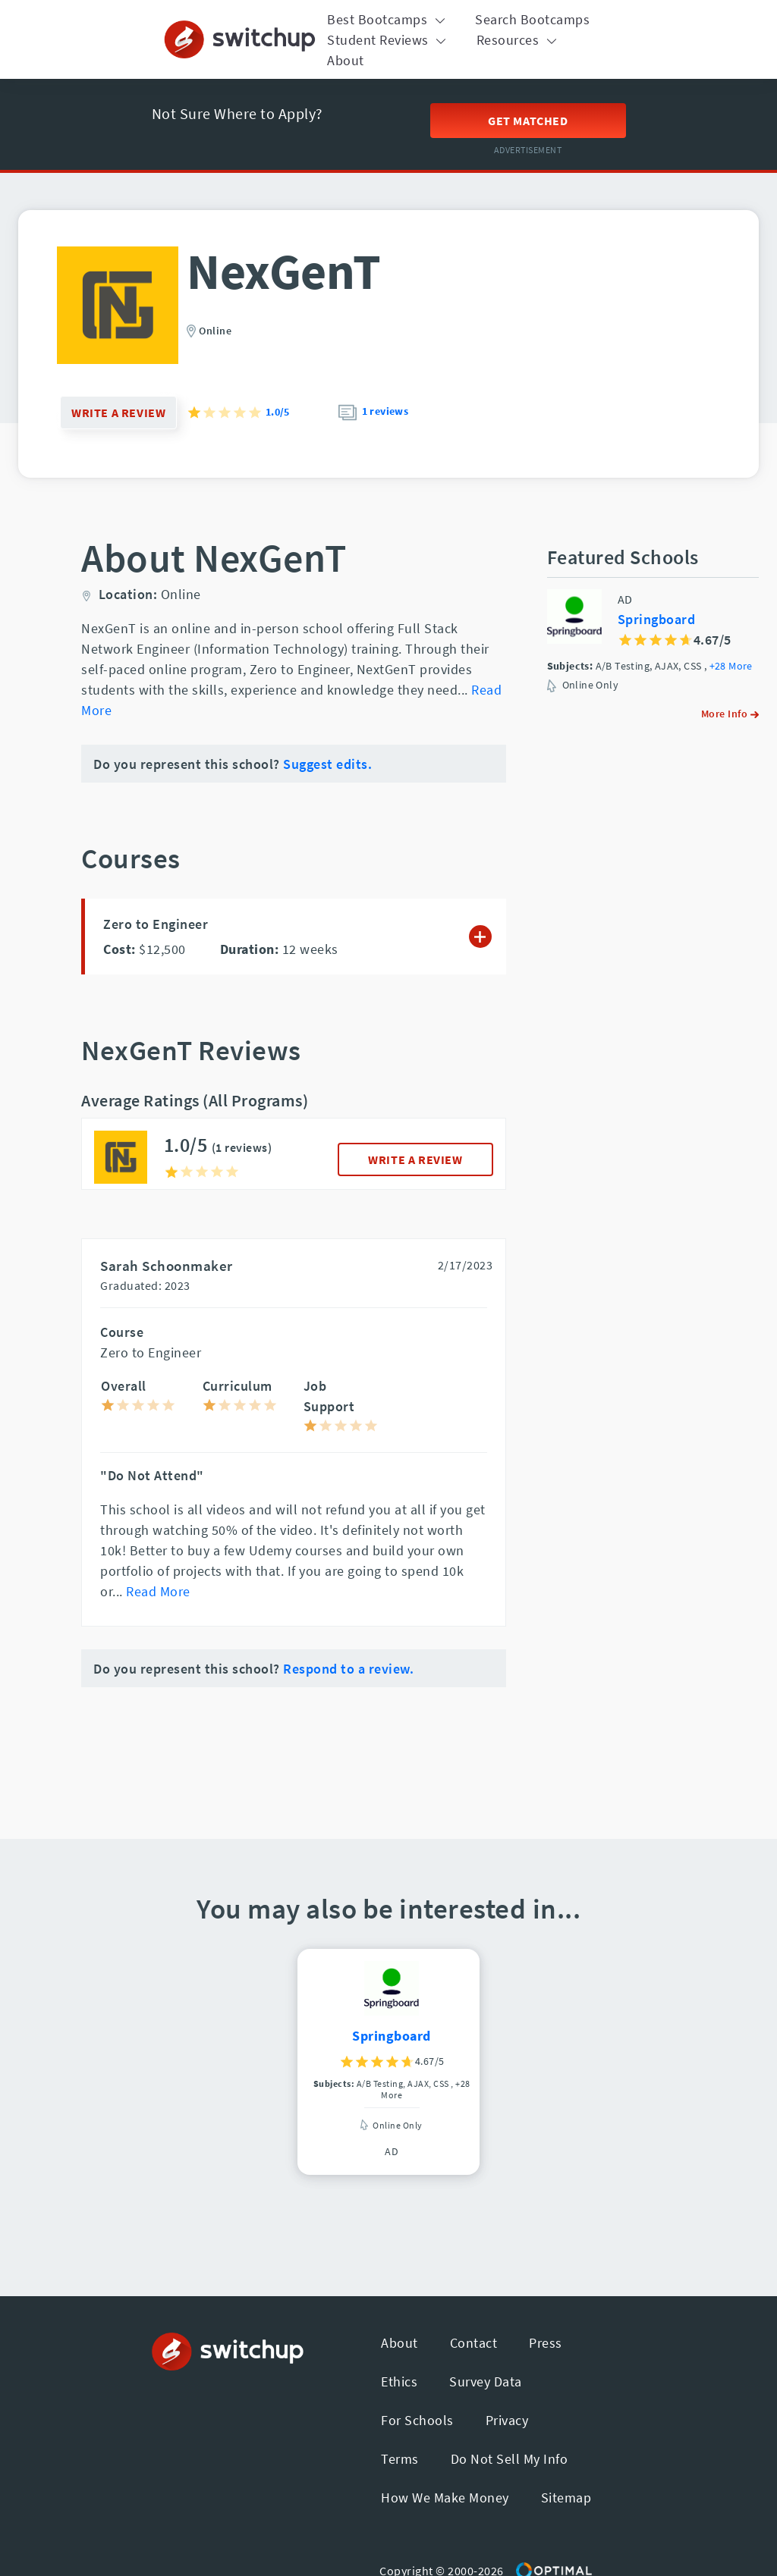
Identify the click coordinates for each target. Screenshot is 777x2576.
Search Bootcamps (532, 19)
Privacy (507, 2420)
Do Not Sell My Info (509, 2459)
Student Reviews (388, 40)
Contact (474, 2343)
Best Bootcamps (388, 19)
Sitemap (566, 2497)
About (345, 60)
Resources (519, 40)
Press (545, 2343)
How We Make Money (445, 2497)
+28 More (731, 666)
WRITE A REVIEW (415, 1159)
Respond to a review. (348, 1668)
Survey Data (485, 2381)
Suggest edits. (327, 764)
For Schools (417, 2420)
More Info (730, 713)
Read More (158, 1591)
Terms (400, 2459)
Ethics (399, 2381)
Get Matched (528, 120)
